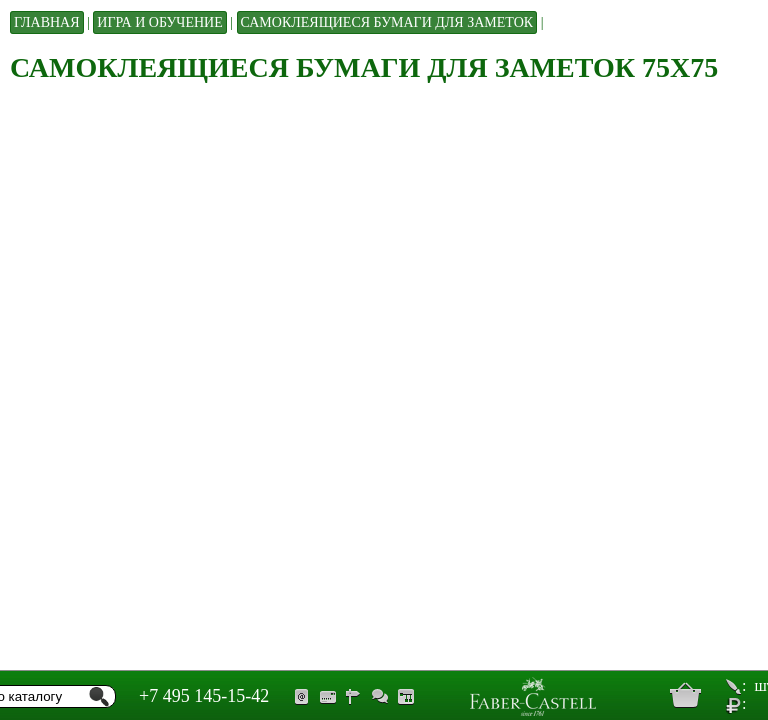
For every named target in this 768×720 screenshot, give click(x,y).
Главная (47, 22)
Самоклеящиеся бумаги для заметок (387, 22)
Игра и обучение (159, 22)
